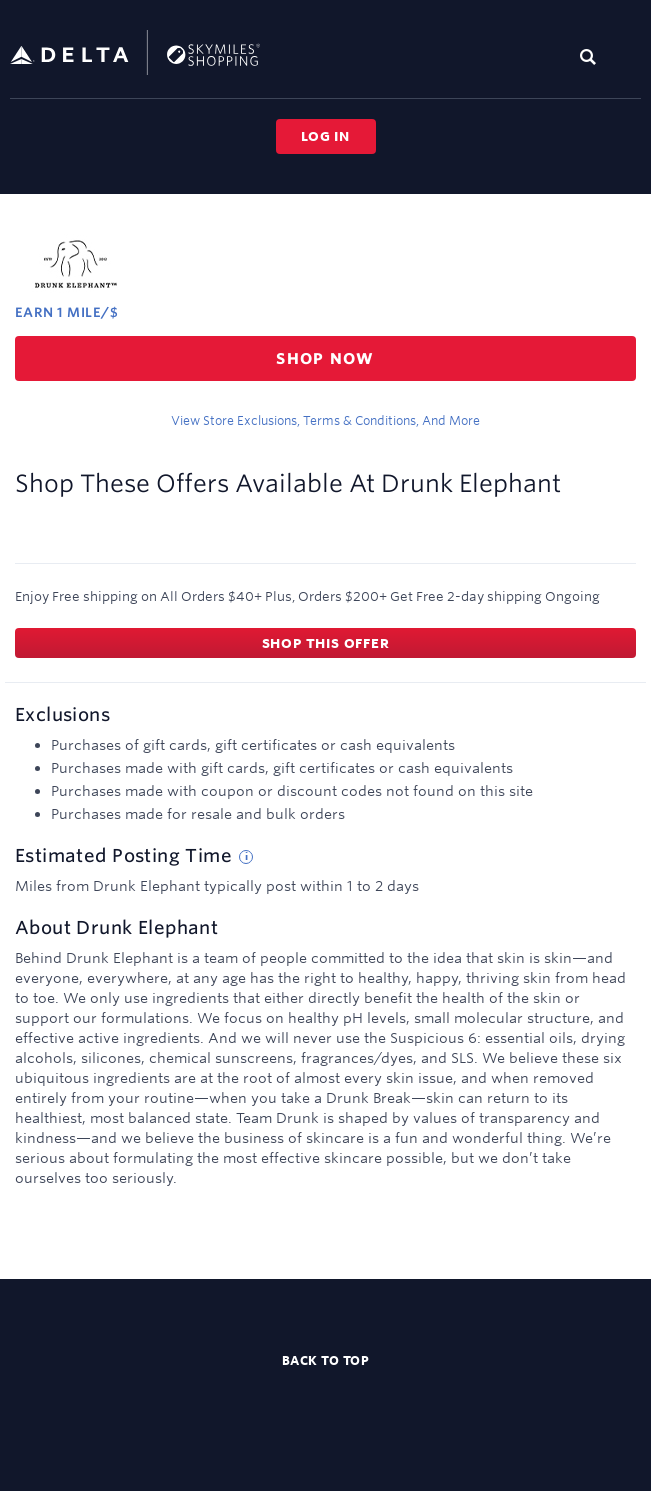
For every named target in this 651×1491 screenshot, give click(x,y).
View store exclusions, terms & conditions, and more (325, 420)
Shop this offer (326, 643)
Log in (325, 136)
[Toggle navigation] (627, 56)
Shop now (325, 358)
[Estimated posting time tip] (246, 857)
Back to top (326, 1360)
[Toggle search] (592, 56)
